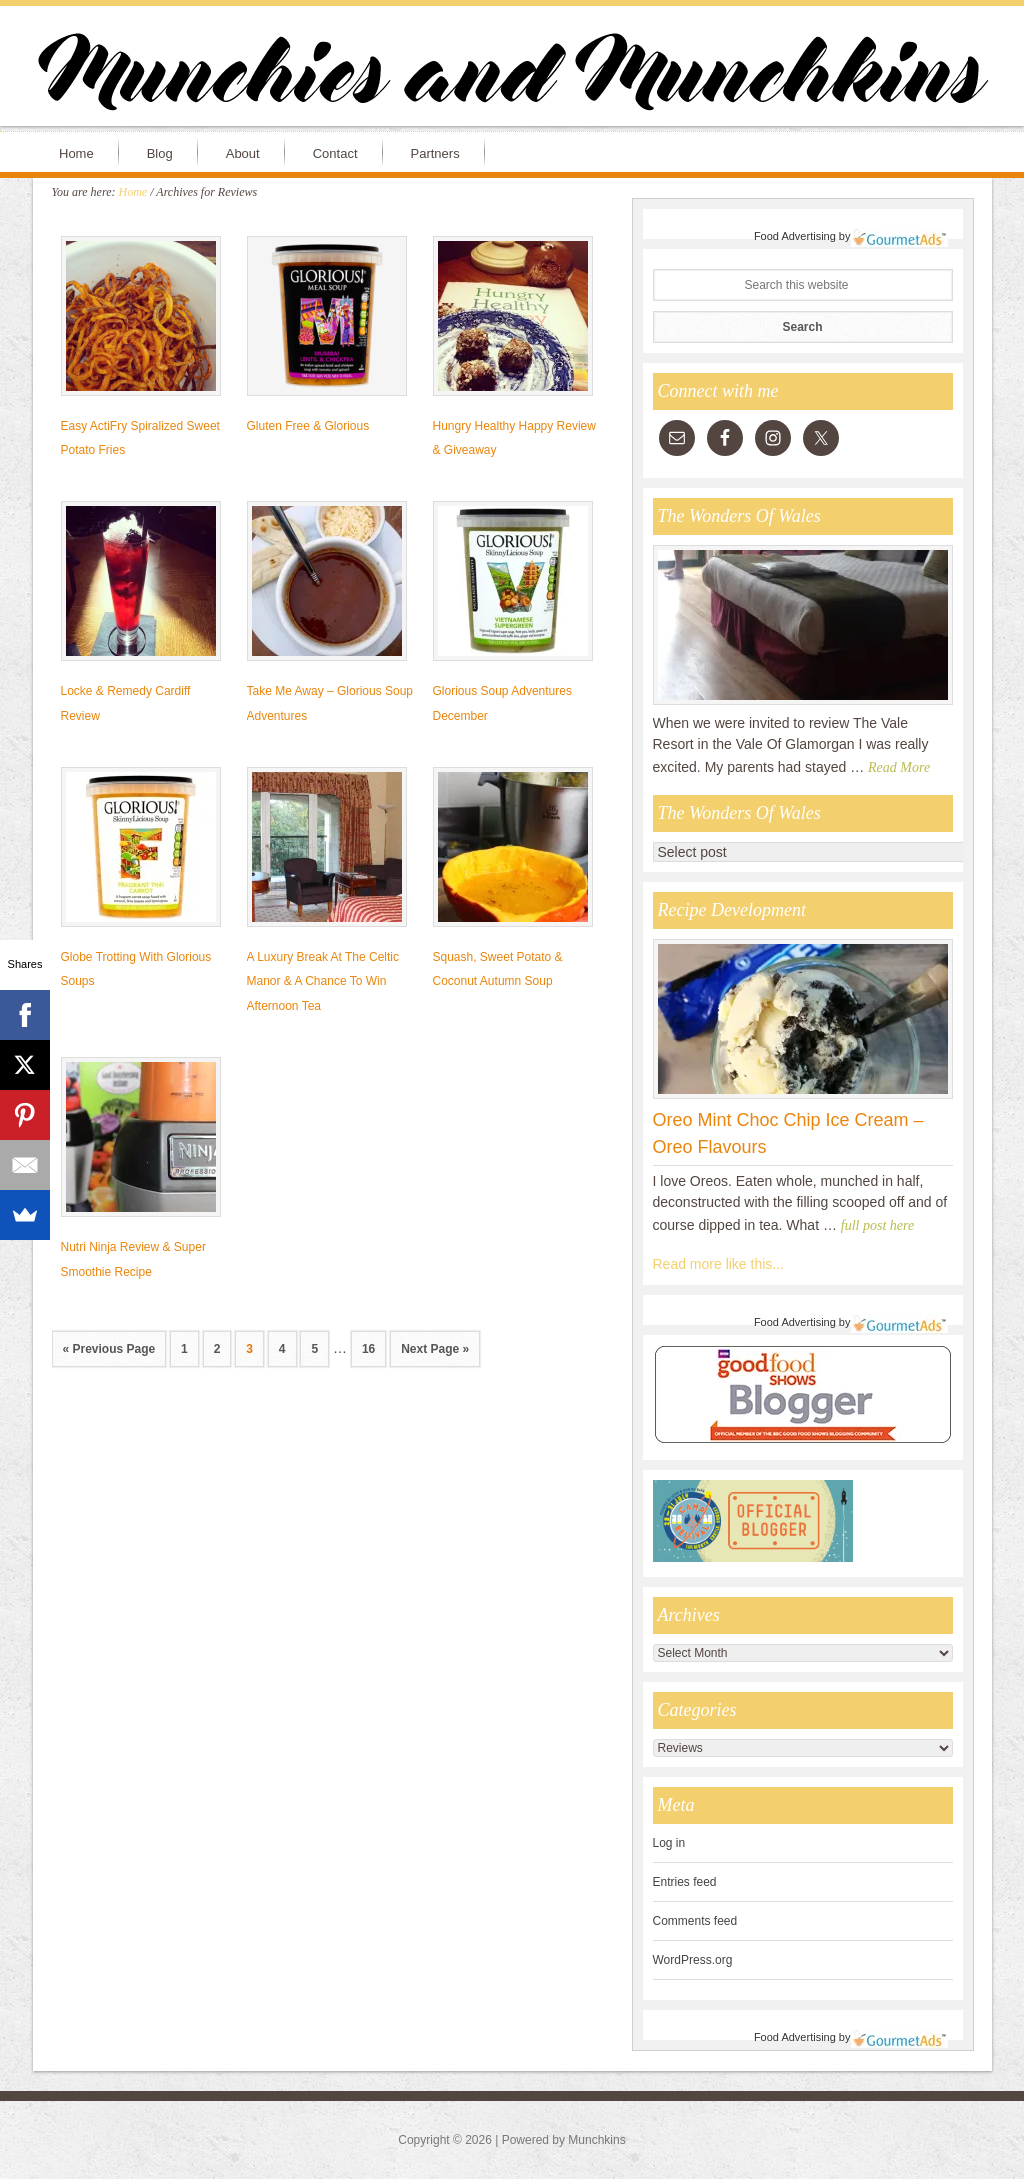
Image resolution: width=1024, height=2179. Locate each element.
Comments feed (695, 1921)
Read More (899, 767)
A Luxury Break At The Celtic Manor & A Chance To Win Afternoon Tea (323, 982)
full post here (877, 1225)
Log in (669, 1843)
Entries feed (685, 1882)
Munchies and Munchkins (512, 76)
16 (368, 1349)
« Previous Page (109, 1349)
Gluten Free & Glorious (308, 426)
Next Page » (435, 1349)
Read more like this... (719, 1264)
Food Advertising (795, 236)
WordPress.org (693, 1960)
